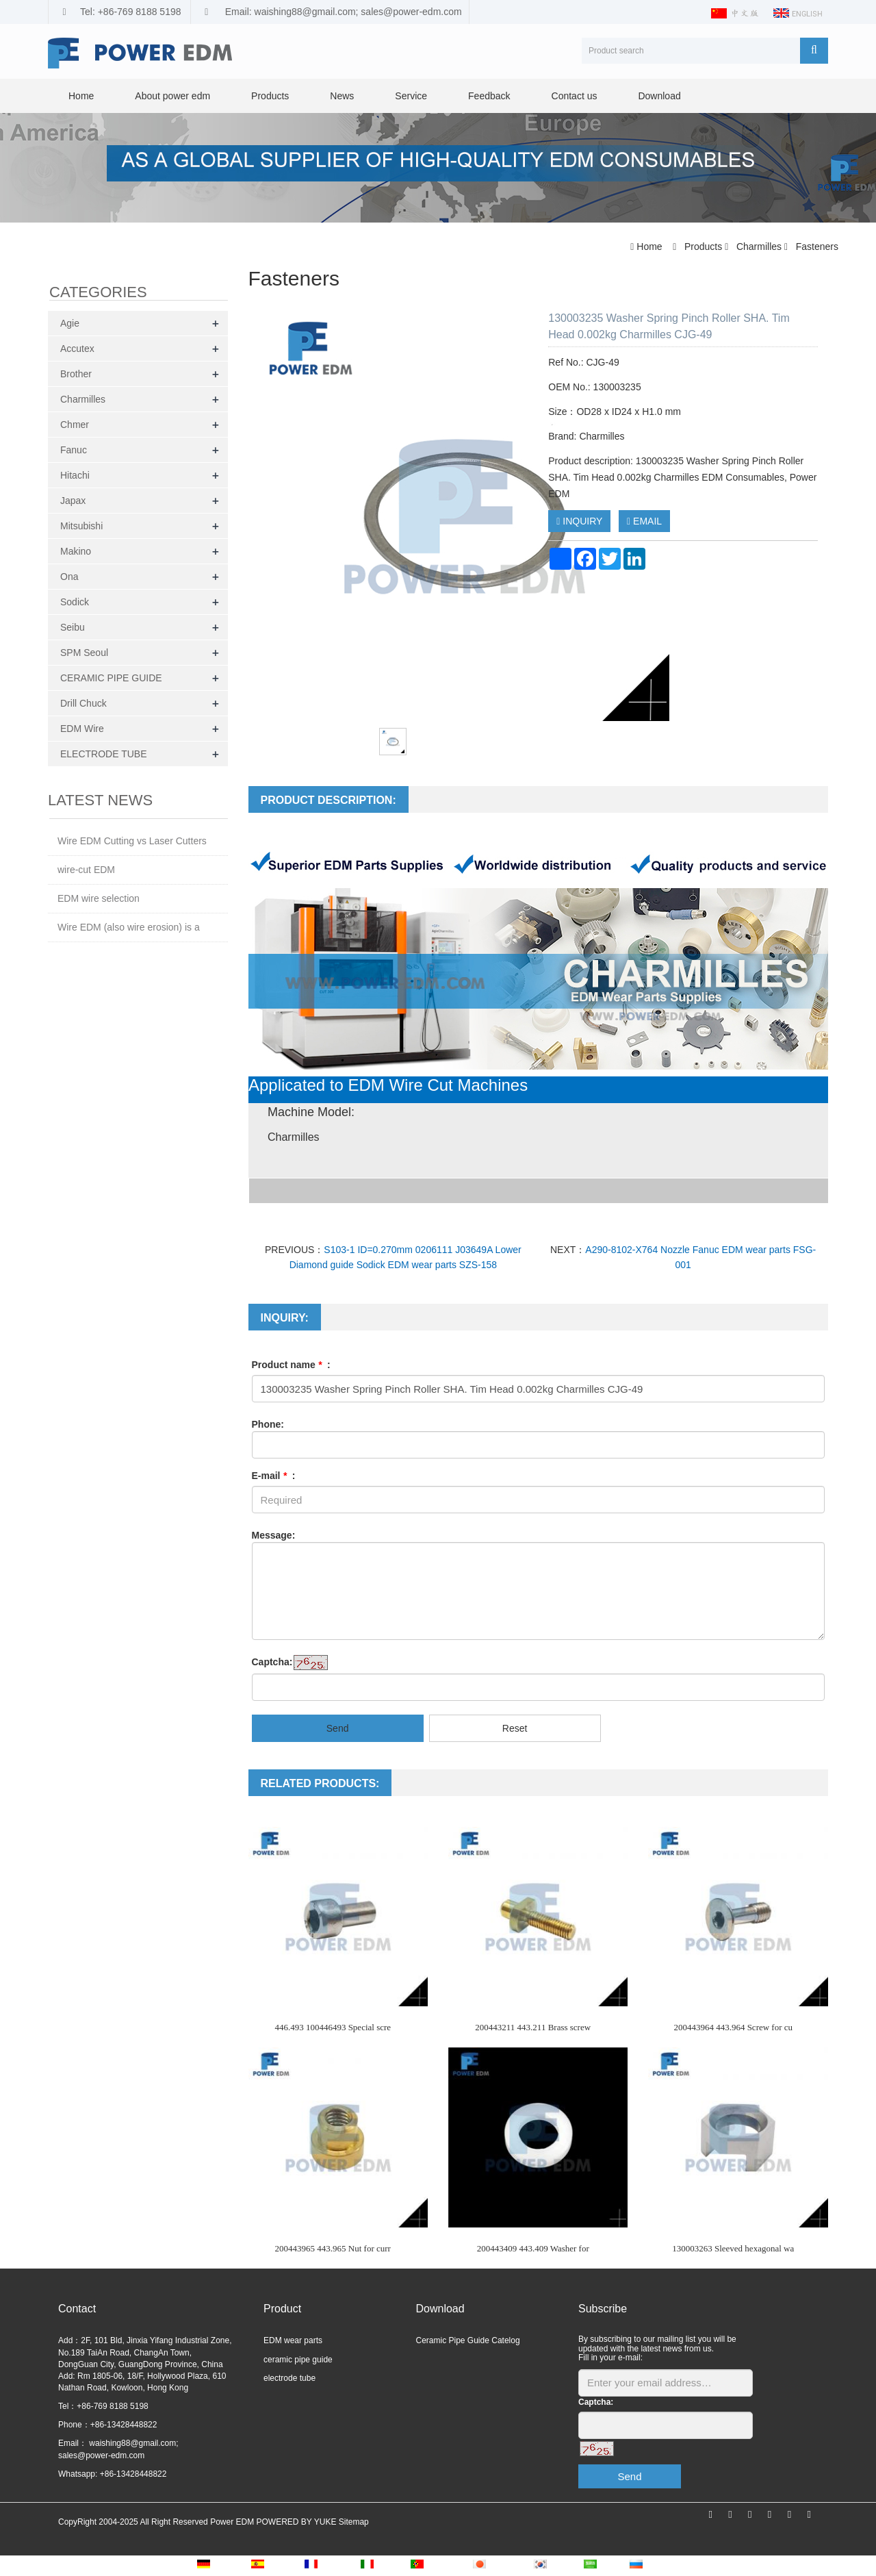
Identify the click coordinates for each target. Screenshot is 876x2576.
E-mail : (274, 1475)
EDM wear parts (292, 2340)
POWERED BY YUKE (297, 2522)
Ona (69, 576)
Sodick (74, 601)
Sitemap (354, 2522)
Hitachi (75, 475)
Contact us (574, 95)
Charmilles (759, 246)
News (342, 95)
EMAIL (644, 521)
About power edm (172, 95)
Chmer (74, 424)
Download (659, 95)
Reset (515, 1728)
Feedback (489, 95)
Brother (76, 373)
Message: (274, 1535)
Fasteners (815, 246)
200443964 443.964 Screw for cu (733, 2027)
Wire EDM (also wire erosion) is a (128, 927)
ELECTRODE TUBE (103, 753)
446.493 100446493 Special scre (332, 2027)
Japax (73, 500)
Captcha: (272, 1661)
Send (337, 1728)
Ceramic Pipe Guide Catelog (468, 2340)
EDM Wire (82, 728)
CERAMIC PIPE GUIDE (111, 677)
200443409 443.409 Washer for (533, 2248)
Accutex (77, 348)
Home (81, 95)
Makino (75, 551)
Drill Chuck (83, 703)
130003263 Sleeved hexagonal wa (733, 2248)
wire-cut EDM (86, 869)
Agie (69, 323)
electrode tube (289, 2378)
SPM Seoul (84, 652)
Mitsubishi (81, 525)
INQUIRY (579, 521)
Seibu (72, 627)
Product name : (291, 1364)
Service (411, 95)
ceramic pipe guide (298, 2359)
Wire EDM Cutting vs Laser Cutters (132, 840)
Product (282, 2308)
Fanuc (73, 449)
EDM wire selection (98, 898)
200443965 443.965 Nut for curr (333, 2248)
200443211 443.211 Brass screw (533, 2027)
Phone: (268, 1424)
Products (270, 95)
